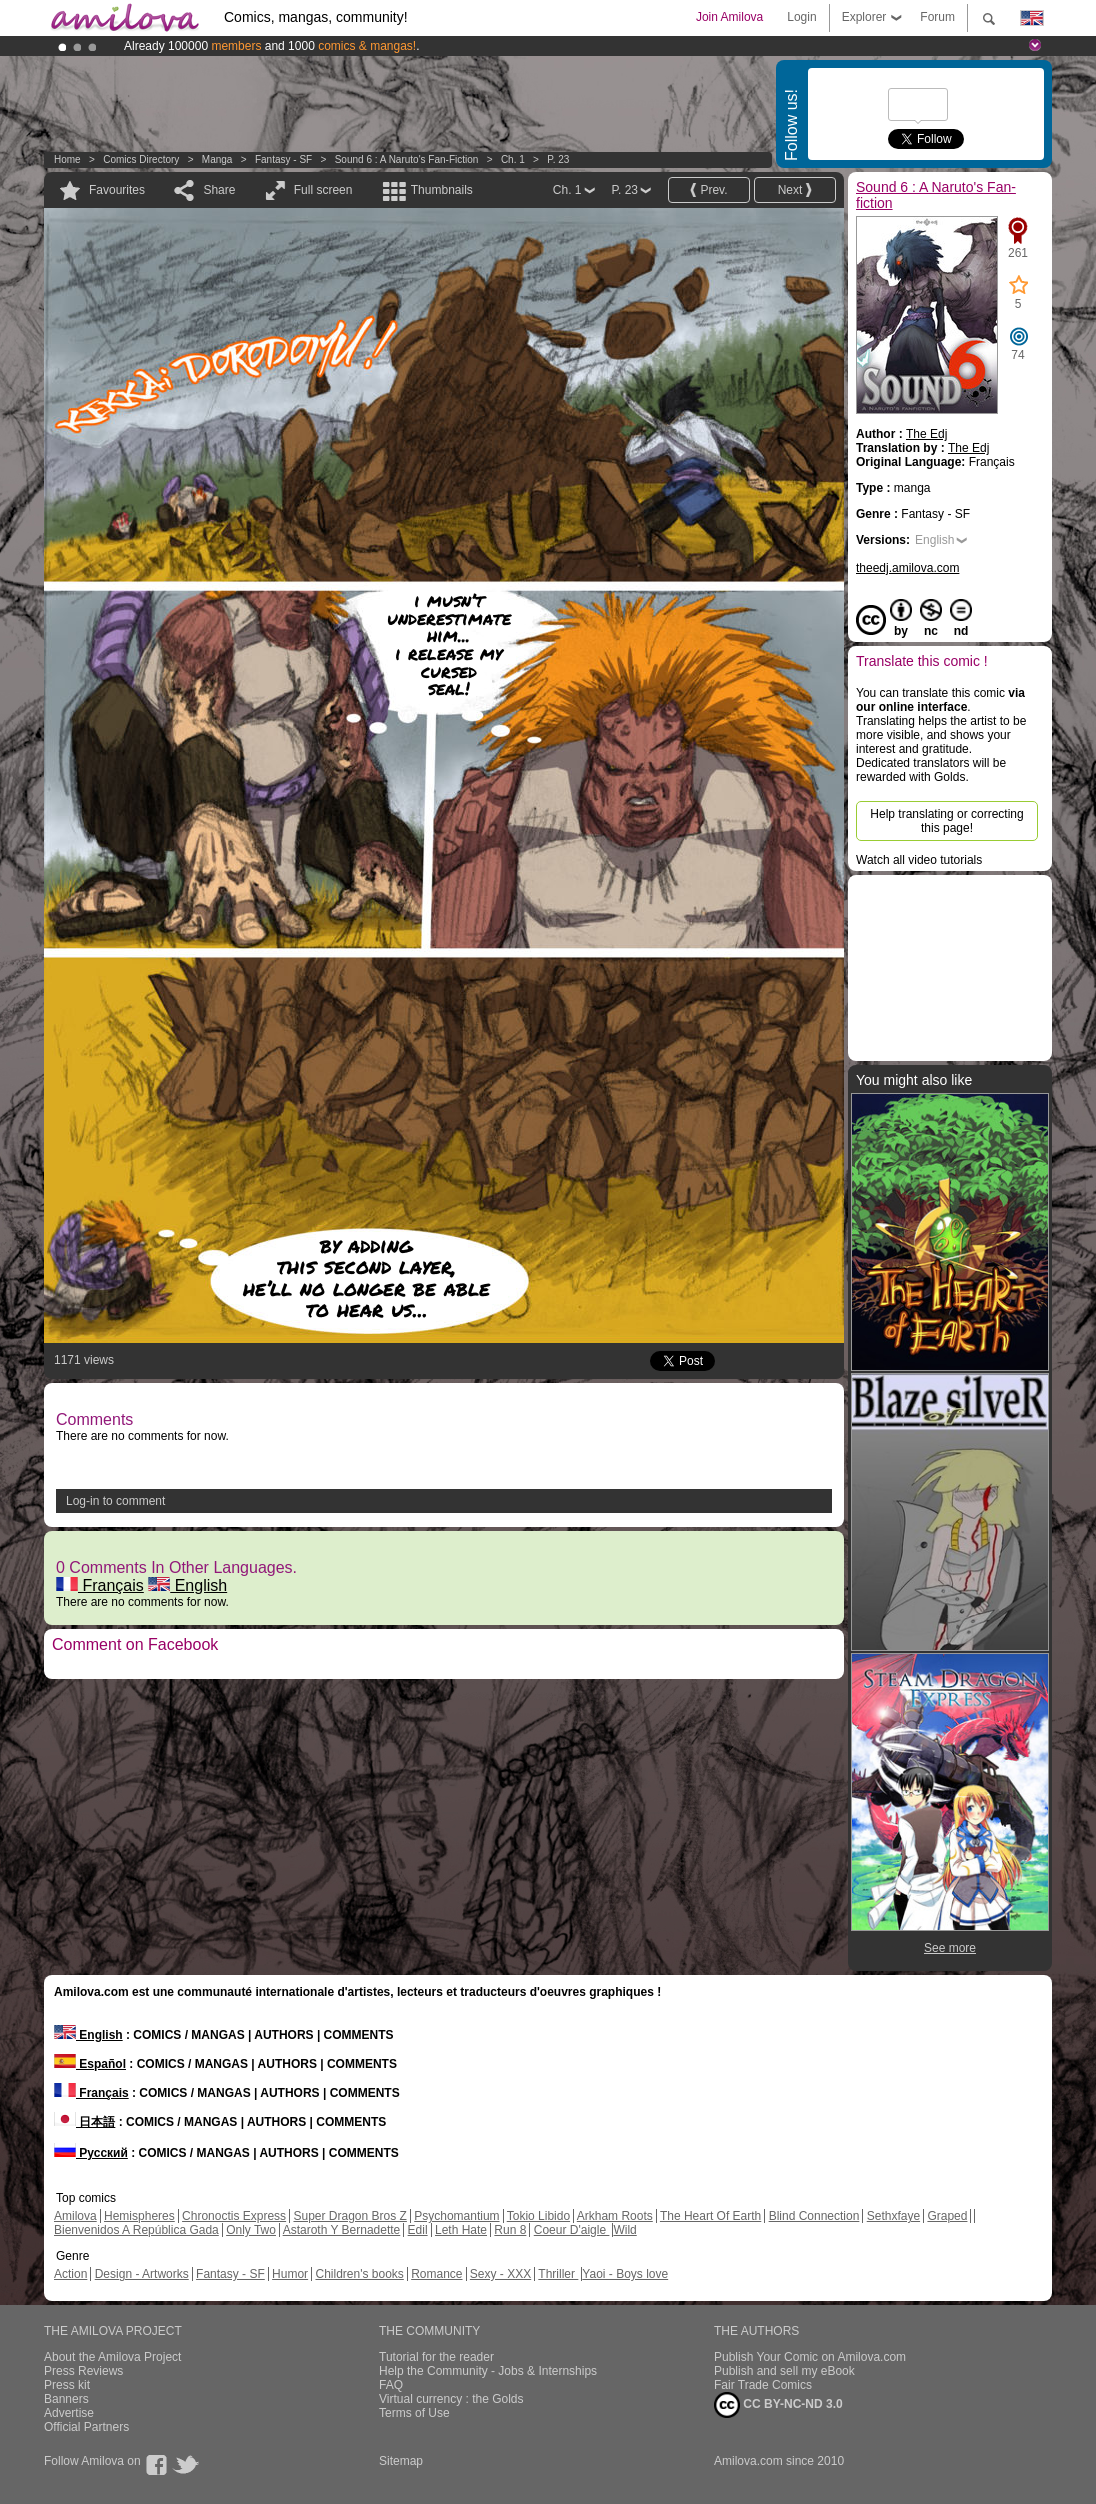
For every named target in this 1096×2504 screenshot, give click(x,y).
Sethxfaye (893, 2216)
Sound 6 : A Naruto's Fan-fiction (407, 159)
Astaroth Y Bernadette (342, 2230)
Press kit (67, 2385)
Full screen (323, 190)
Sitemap (401, 2461)
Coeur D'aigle (572, 2230)
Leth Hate (461, 2230)
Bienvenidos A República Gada (136, 2230)
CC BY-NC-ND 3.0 (778, 2405)
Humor (290, 2274)
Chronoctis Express (234, 2216)
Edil (418, 2230)
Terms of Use (414, 2413)
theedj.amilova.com (907, 568)
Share (219, 190)
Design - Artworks (142, 2274)
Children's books (359, 2274)
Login (801, 17)
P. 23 (558, 159)
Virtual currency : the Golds (451, 2399)
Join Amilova (729, 17)
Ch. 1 (513, 159)
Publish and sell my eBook (784, 2371)
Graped (947, 2216)
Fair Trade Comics (763, 2385)
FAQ (391, 2385)
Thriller (558, 2274)
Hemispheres (139, 2216)
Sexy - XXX (500, 2274)
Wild (624, 2230)
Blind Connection (814, 2216)
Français (100, 1585)
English (187, 1585)
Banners (66, 2399)
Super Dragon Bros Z (349, 2216)
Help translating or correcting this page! (946, 821)
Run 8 (510, 2230)
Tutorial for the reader (436, 2357)
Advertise (69, 2413)
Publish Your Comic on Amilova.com (810, 2357)
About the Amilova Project (112, 2357)
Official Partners (86, 2427)
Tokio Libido (538, 2216)
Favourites (117, 190)
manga (217, 159)
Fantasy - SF (283, 159)
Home (67, 159)
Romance (436, 2274)
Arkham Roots (615, 2216)
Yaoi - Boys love (625, 2274)
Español (90, 2064)
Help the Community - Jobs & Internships (488, 2371)
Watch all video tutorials (919, 860)
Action (70, 2274)
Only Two (251, 2230)
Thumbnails (442, 190)
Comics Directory (141, 159)
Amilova (75, 2216)
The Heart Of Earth (710, 2216)
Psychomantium (456, 2216)
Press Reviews (83, 2371)
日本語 (84, 2122)
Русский (91, 2153)
